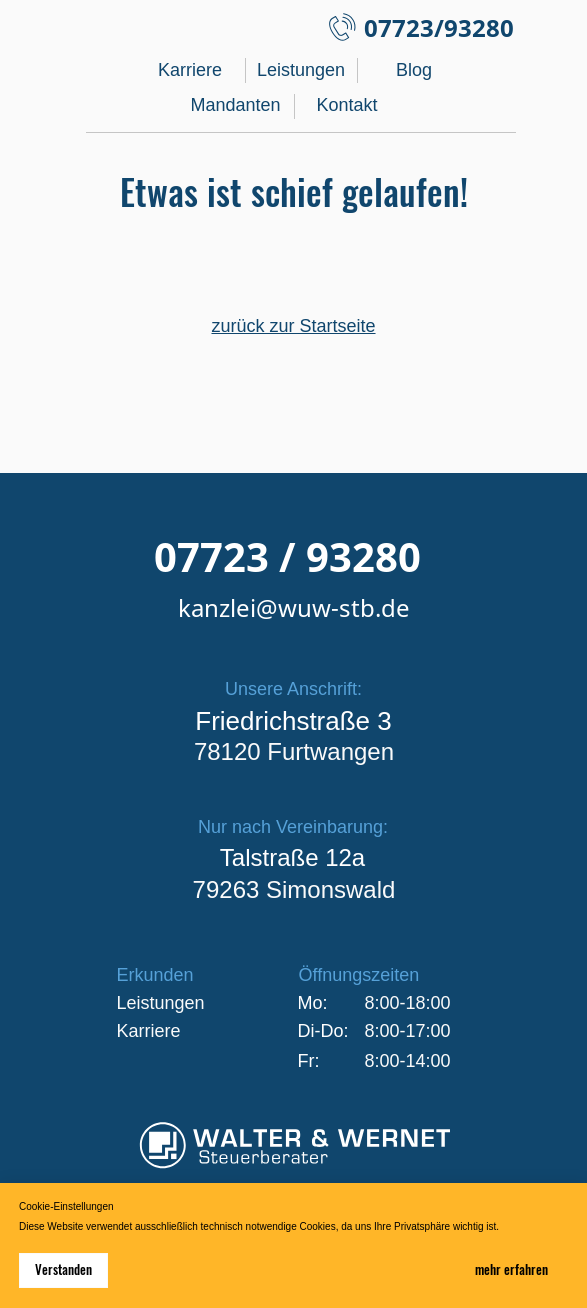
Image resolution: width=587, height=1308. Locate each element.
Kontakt (346, 105)
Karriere (190, 70)
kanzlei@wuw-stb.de (294, 607)
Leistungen (301, 70)
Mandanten (236, 105)
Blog (414, 70)
